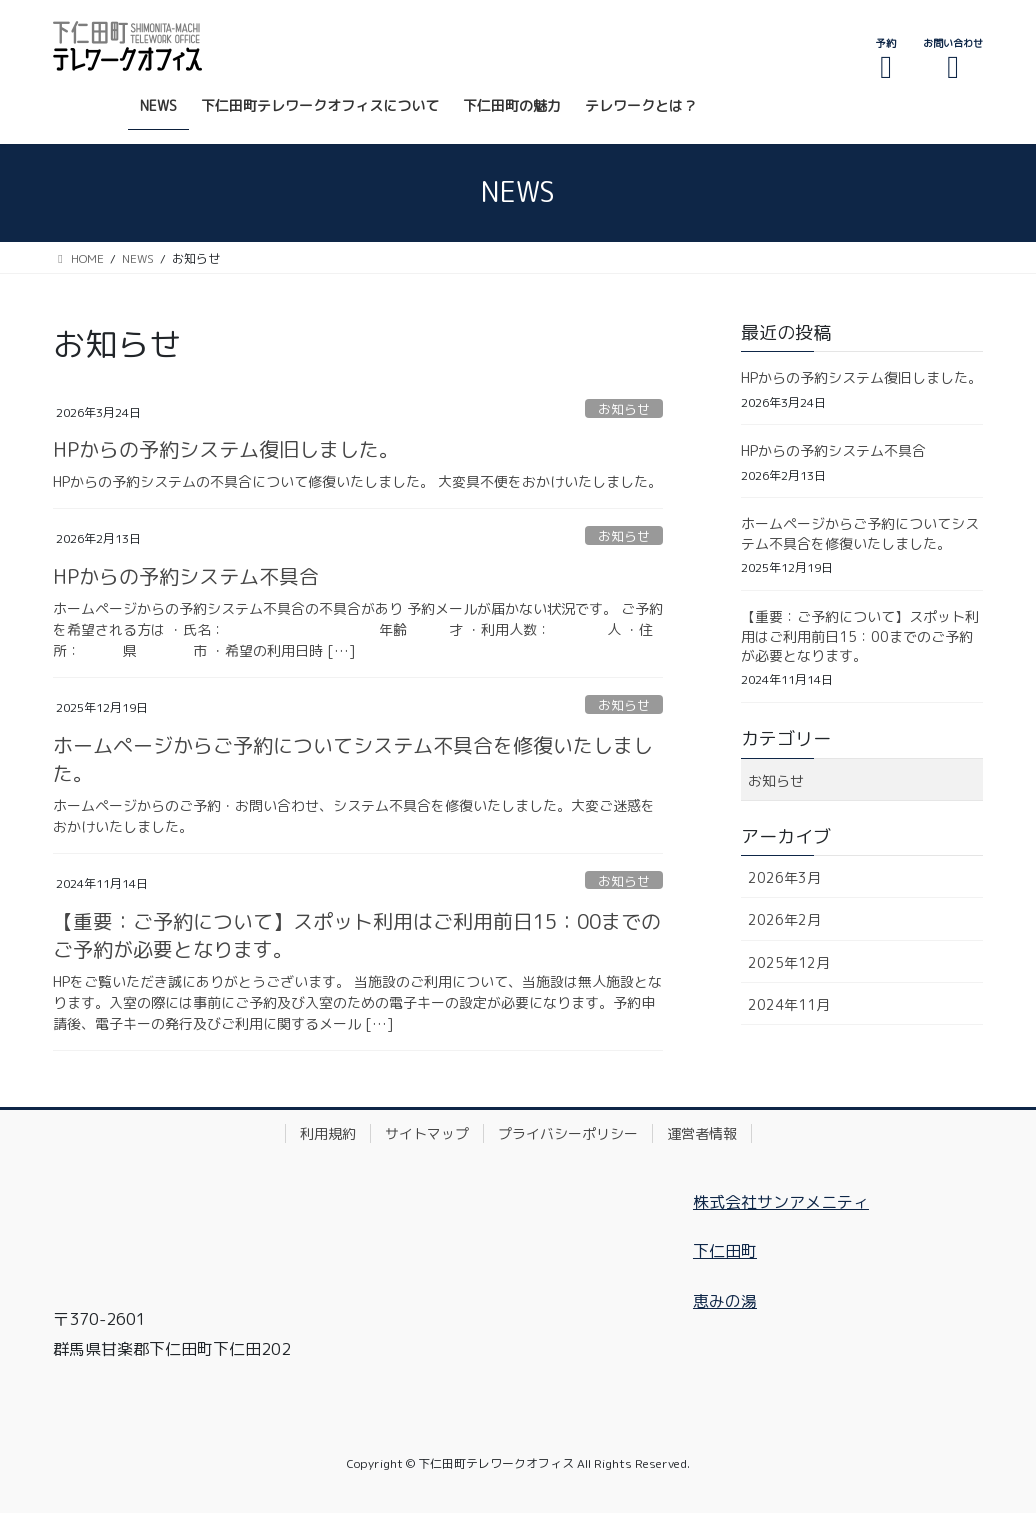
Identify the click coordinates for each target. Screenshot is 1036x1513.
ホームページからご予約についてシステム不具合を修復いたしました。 (860, 533)
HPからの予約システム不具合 (186, 576)
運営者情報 (702, 1133)
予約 (886, 59)
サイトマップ (427, 1133)
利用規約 (328, 1133)
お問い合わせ (953, 59)
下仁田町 (725, 1251)
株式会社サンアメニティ (781, 1202)
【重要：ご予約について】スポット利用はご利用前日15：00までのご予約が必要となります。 (860, 636)
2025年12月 (789, 962)
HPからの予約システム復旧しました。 (226, 449)
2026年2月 (784, 919)
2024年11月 (789, 1004)
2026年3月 (784, 877)
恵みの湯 (725, 1301)
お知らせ (624, 409)
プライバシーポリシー (568, 1133)
